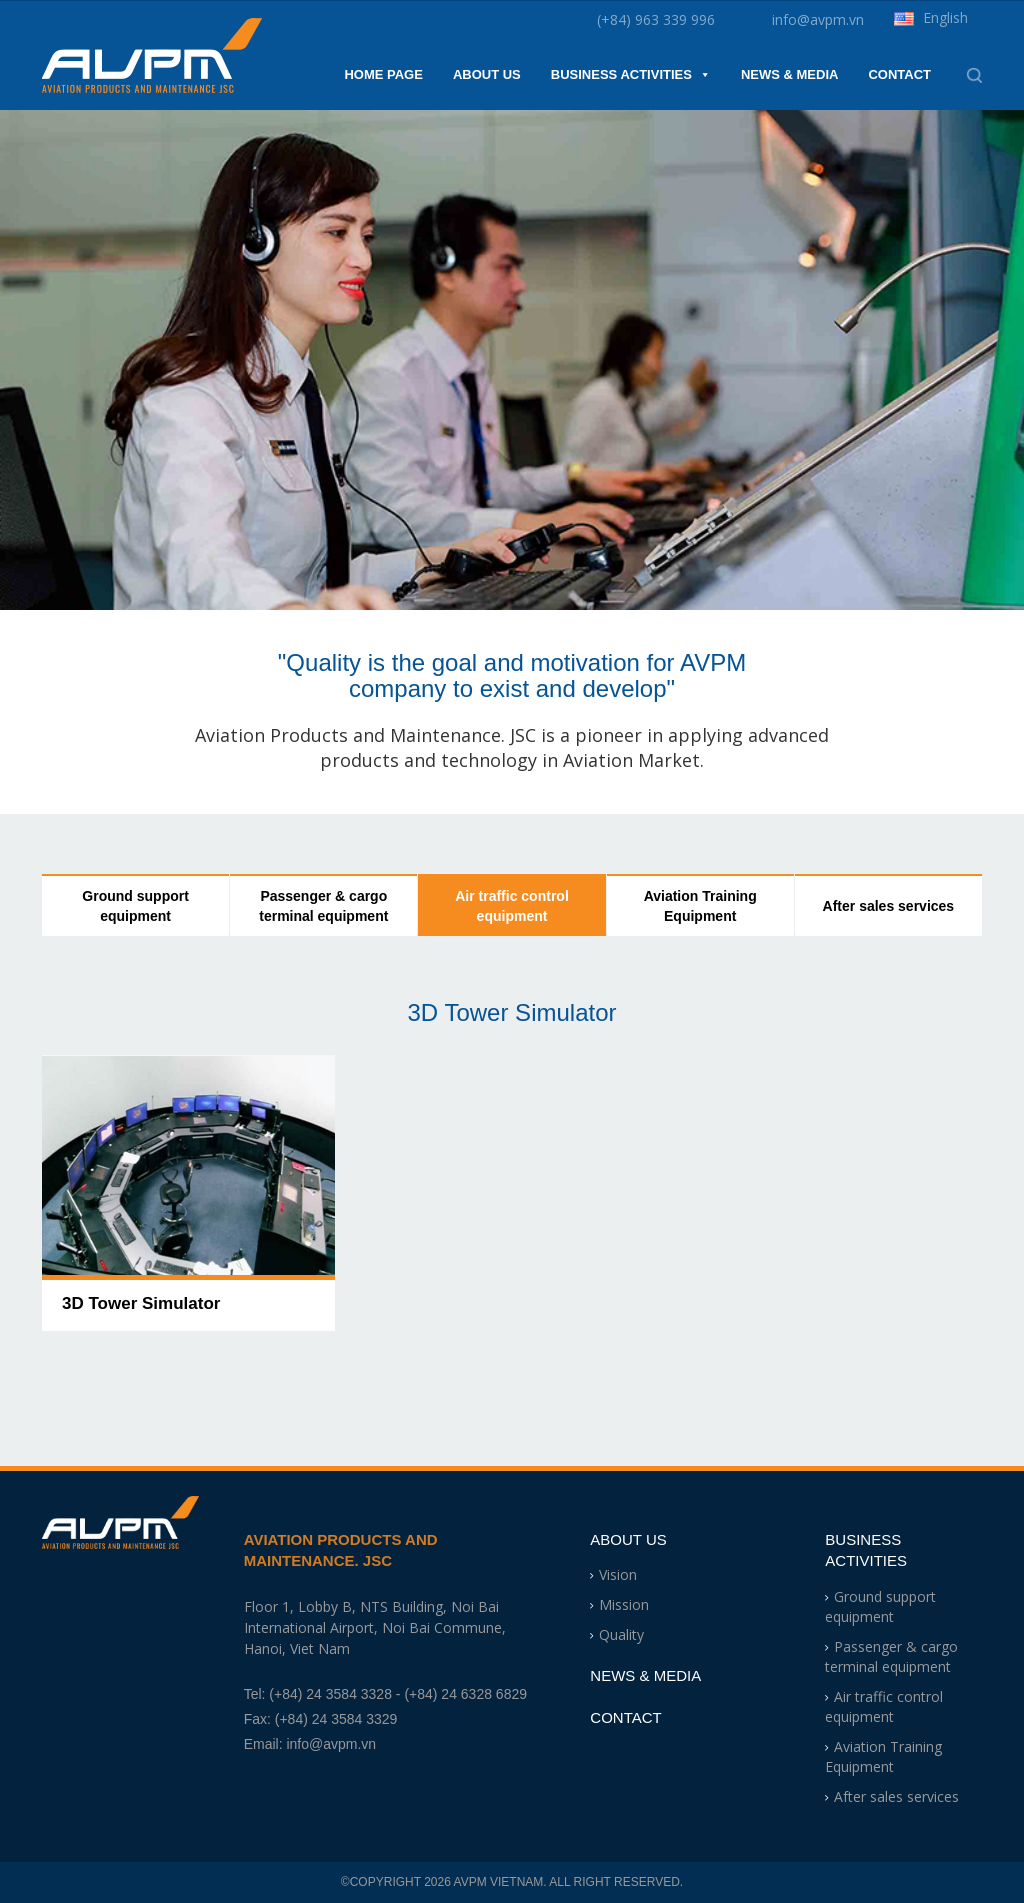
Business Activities (631, 75)
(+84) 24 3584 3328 (330, 1694)
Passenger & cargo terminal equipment (323, 906)
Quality (621, 1634)
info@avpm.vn (818, 20)
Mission (624, 1604)
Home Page (383, 74)
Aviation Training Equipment (700, 906)
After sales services (889, 906)
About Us (487, 74)
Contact (899, 74)
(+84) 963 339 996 (656, 20)
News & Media (790, 74)
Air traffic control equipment (512, 906)
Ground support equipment (135, 906)
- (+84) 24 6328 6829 (461, 1694)
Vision (618, 1574)
